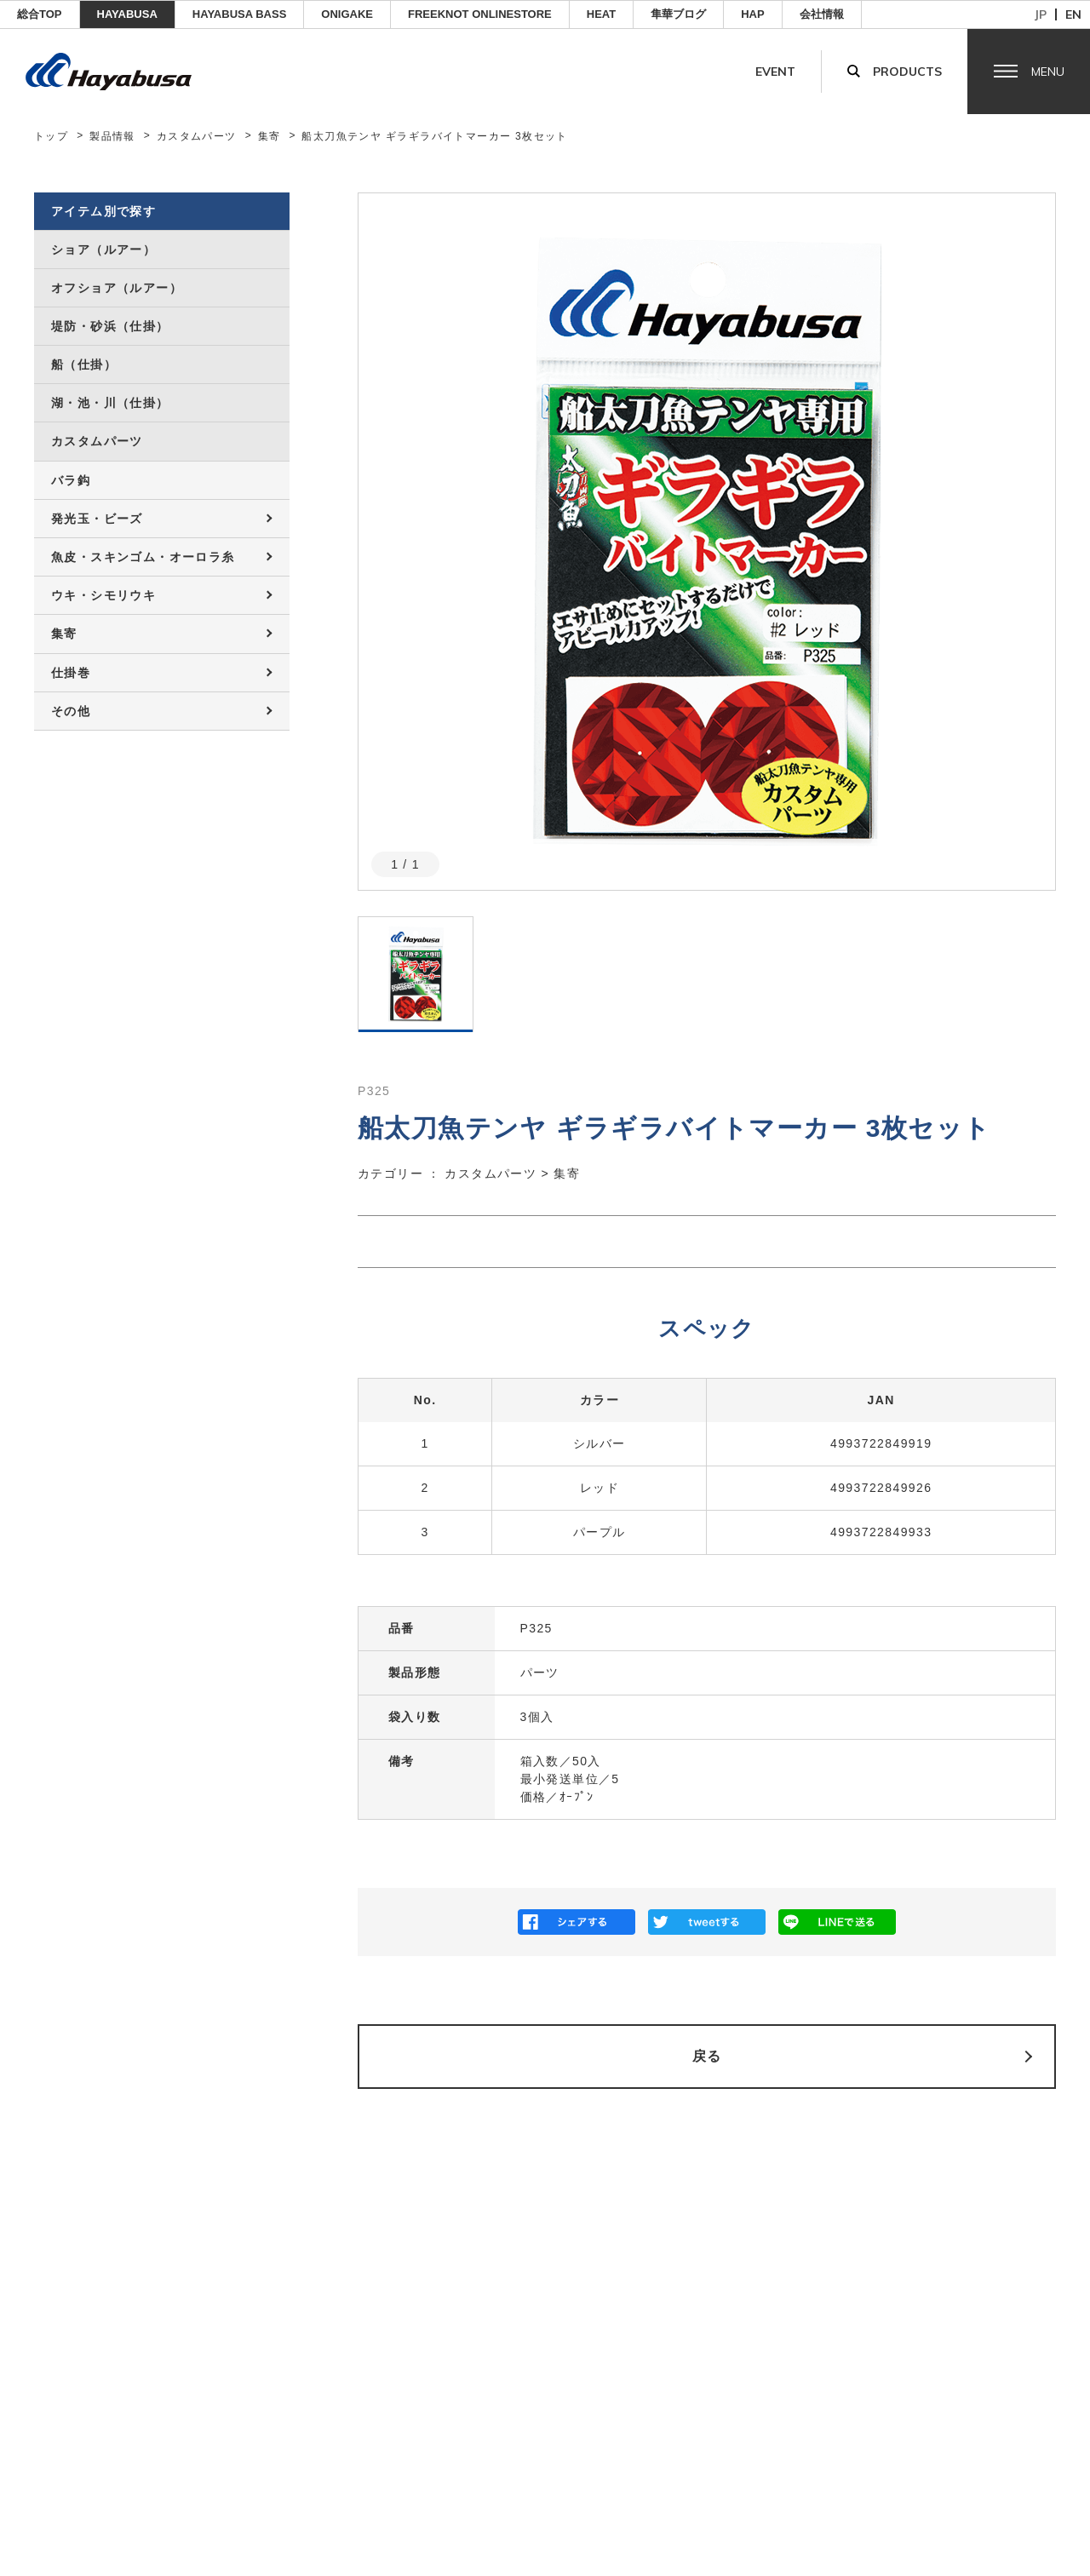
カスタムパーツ (197, 136)
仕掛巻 (70, 673)
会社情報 (822, 14)
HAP (752, 14)
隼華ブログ (678, 14)
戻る (707, 2056)
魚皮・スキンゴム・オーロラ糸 (143, 557)
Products (907, 71)
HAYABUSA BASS (239, 14)
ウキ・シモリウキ (103, 595)
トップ (51, 136)
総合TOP (39, 14)
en (1073, 14)
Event (775, 71)
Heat (601, 14)
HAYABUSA (127, 14)
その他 (70, 711)
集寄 (269, 136)
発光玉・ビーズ (97, 518)
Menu (1047, 71)
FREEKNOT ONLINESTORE (480, 14)
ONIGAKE (347, 14)
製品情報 (112, 136)
